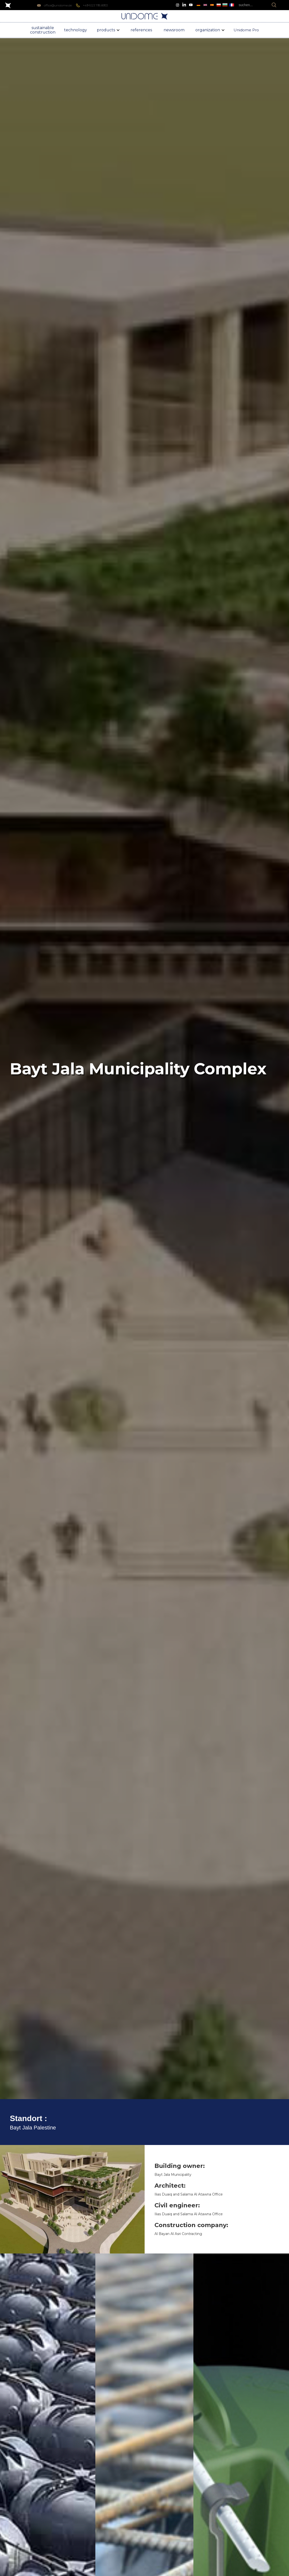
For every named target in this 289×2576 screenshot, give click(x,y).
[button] (108, 30)
